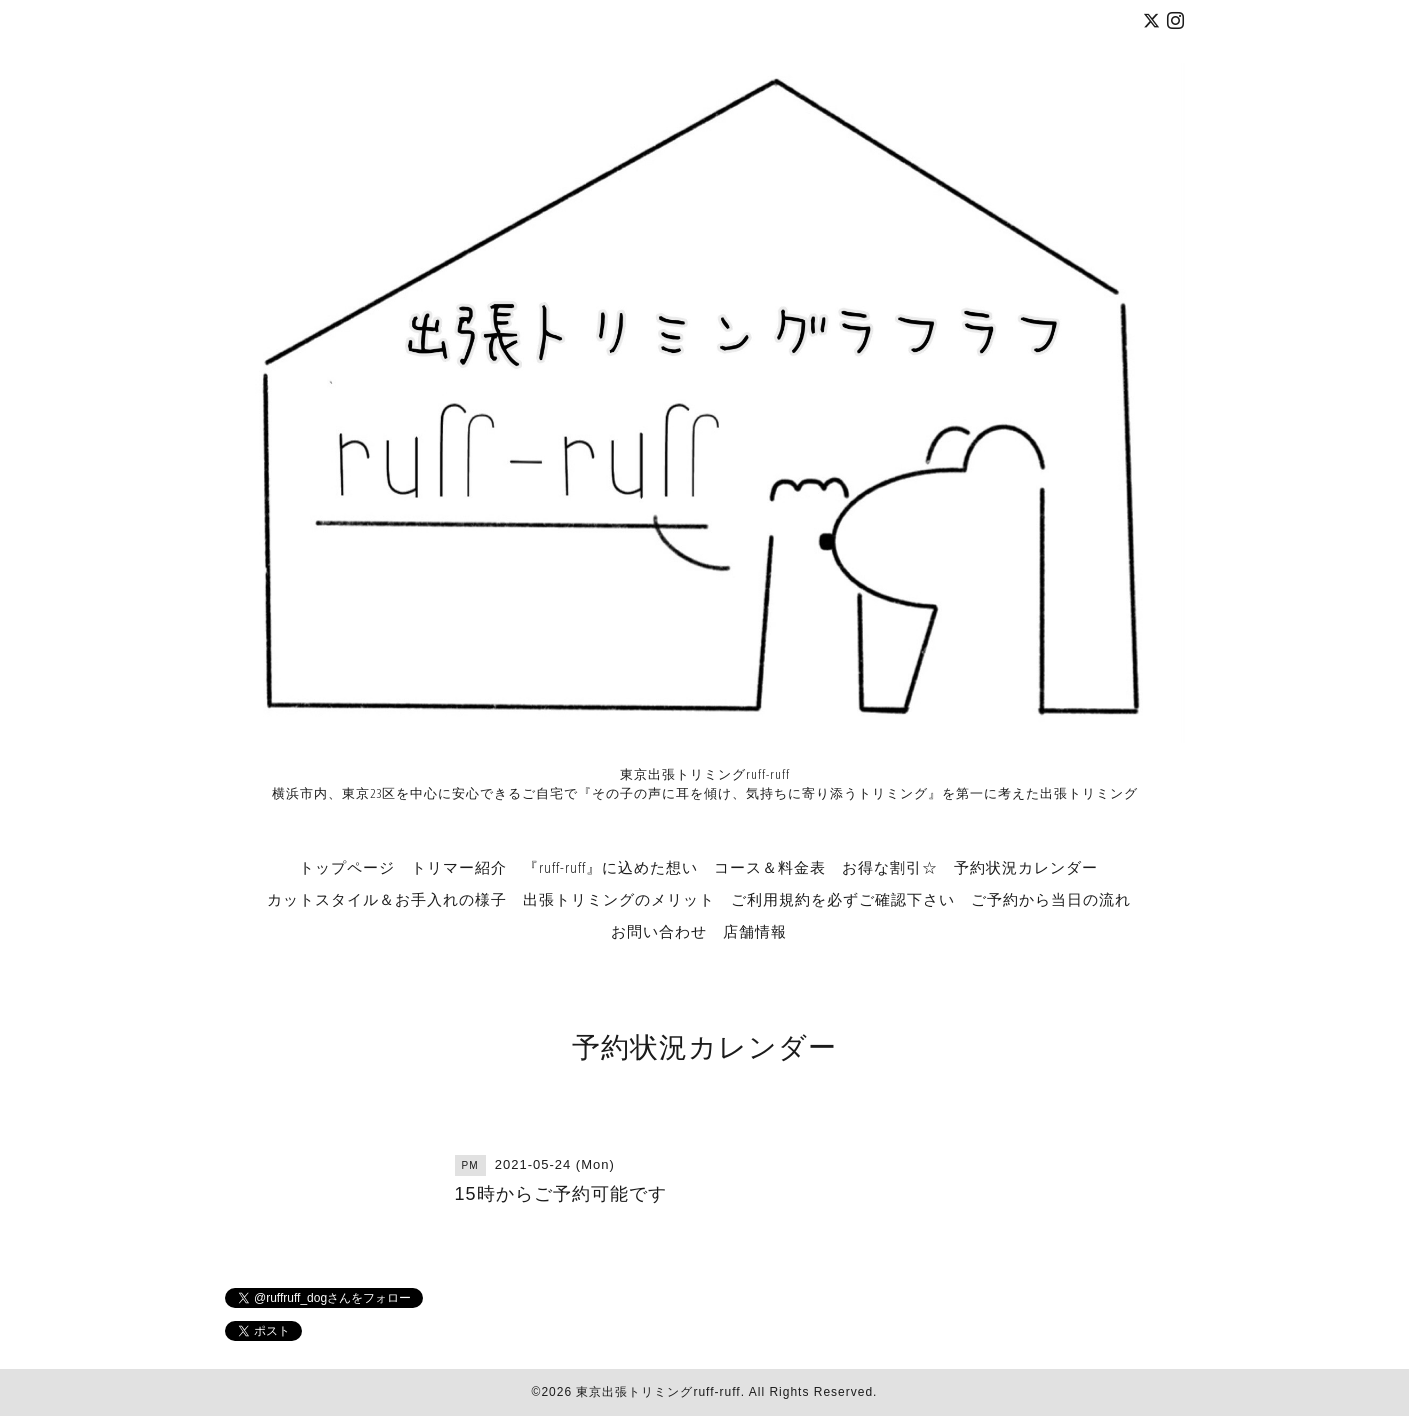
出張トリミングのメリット (619, 899)
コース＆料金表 (770, 867)
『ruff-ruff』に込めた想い (610, 867)
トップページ (347, 867)
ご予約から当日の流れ (1051, 899)
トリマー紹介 (459, 867)
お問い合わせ (659, 931)
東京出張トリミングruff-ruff (658, 1392)
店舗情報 (755, 931)
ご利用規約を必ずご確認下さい (843, 899)
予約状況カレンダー (1026, 867)
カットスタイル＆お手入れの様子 (387, 899)
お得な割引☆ (890, 867)
